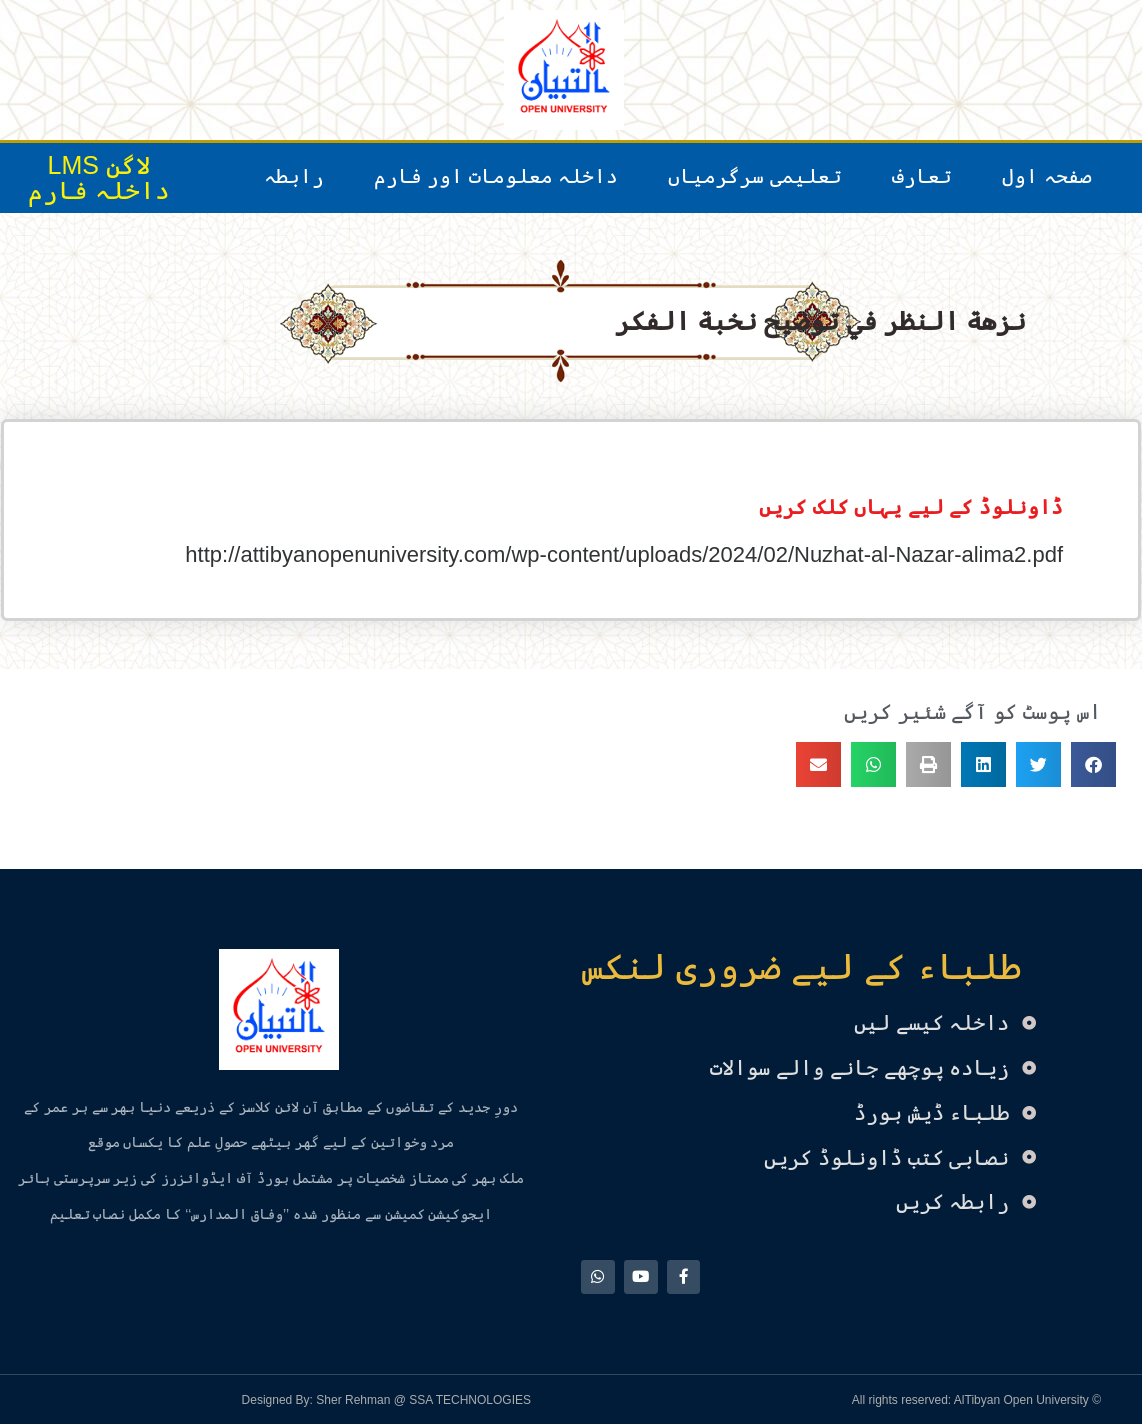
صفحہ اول (1047, 176)
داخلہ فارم (99, 190)
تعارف (922, 176)
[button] (1093, 764)
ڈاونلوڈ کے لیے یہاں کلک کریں (911, 507)
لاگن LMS (99, 165)
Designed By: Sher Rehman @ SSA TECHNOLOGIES (386, 1399)
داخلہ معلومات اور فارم (496, 176)
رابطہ (294, 176)
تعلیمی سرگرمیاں (755, 176)
